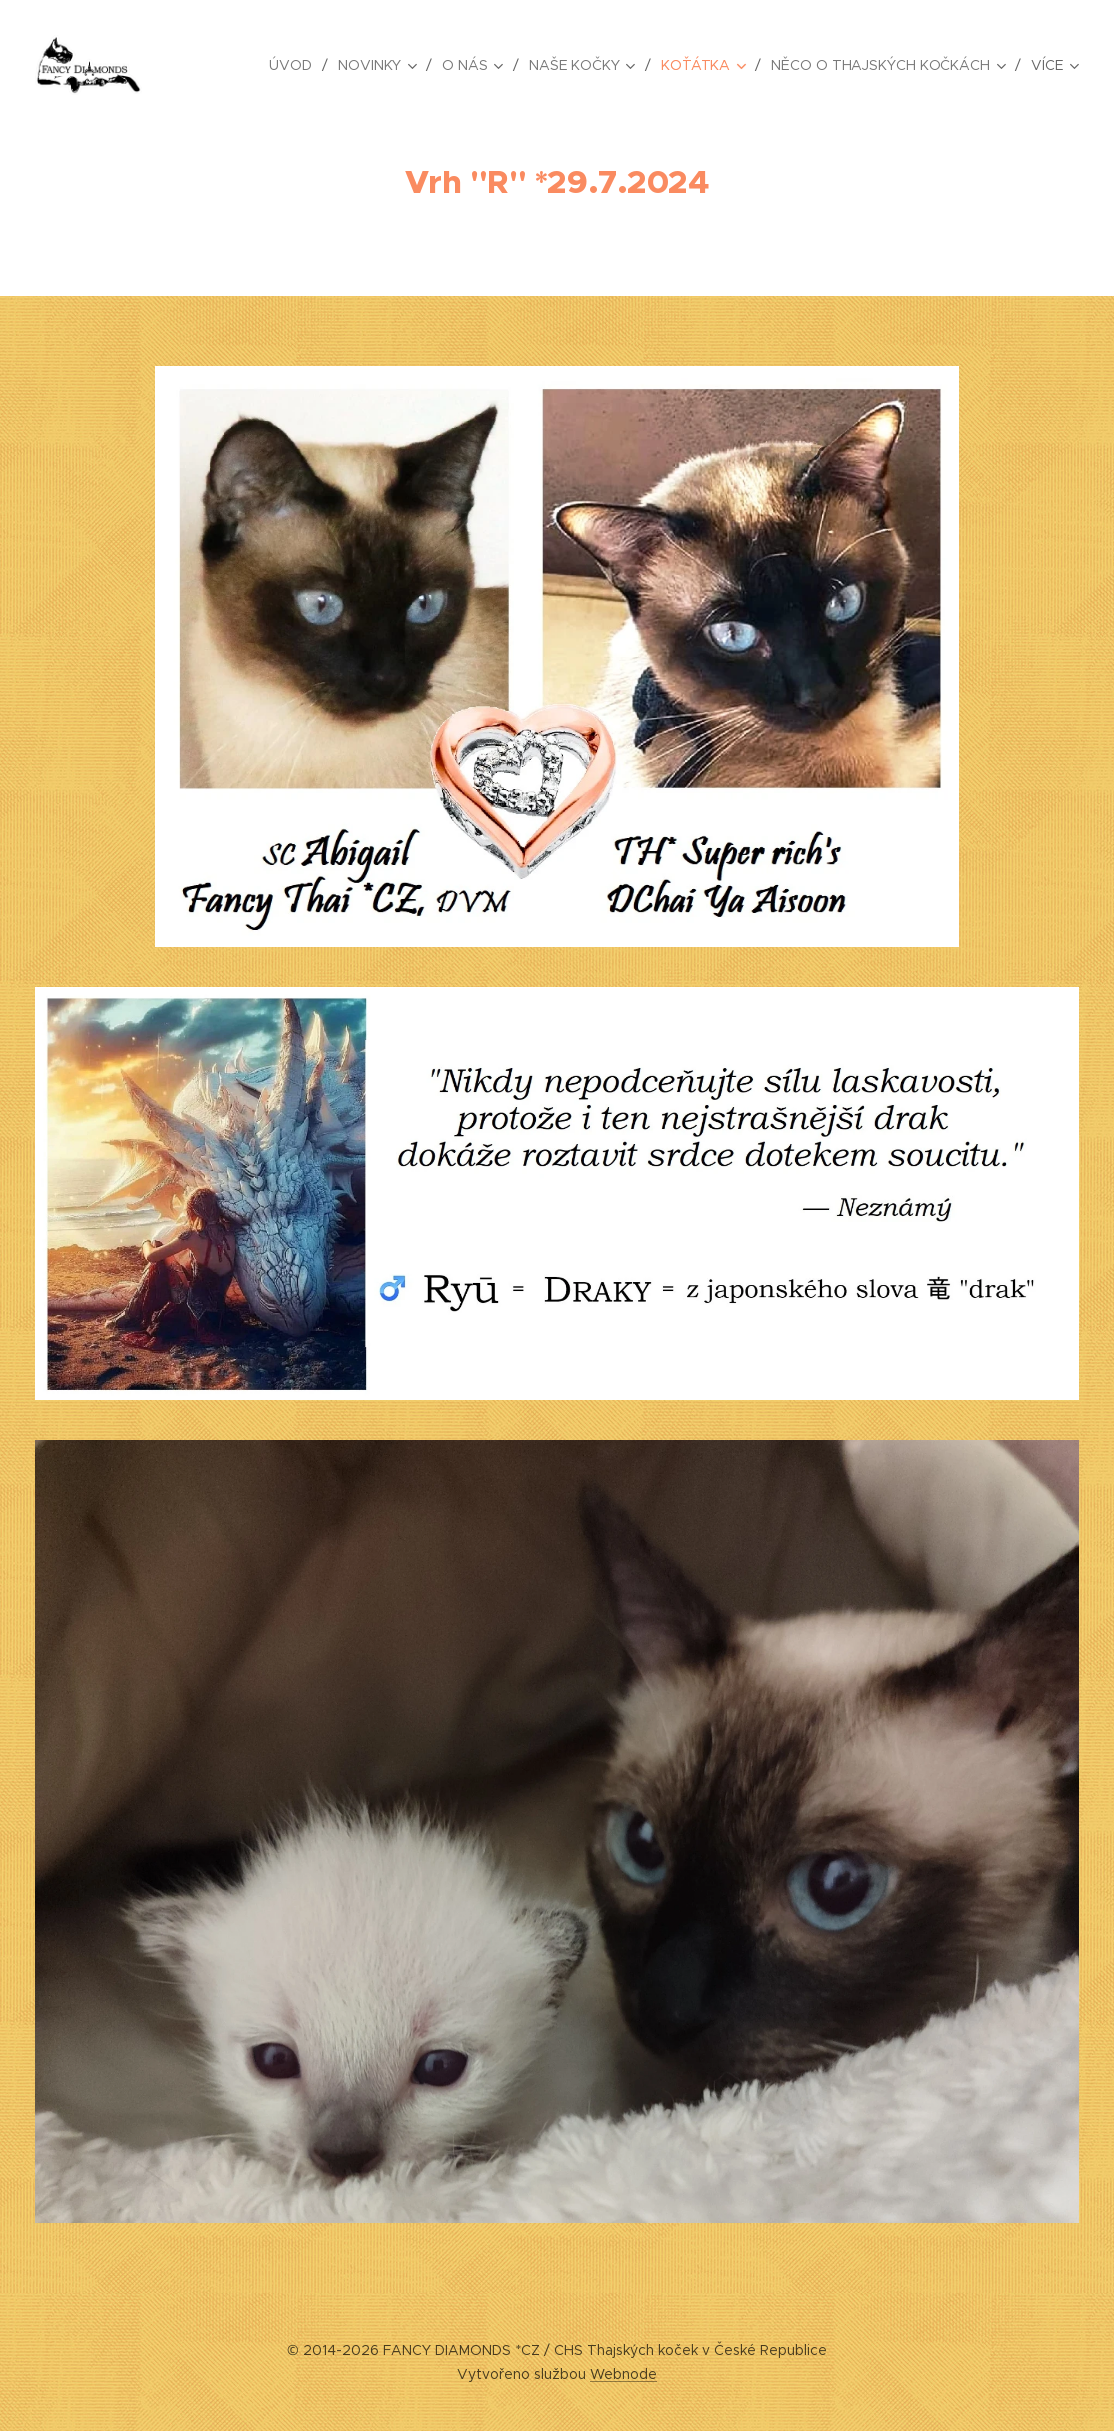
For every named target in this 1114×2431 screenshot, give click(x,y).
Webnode (623, 2374)
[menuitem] (291, 65)
